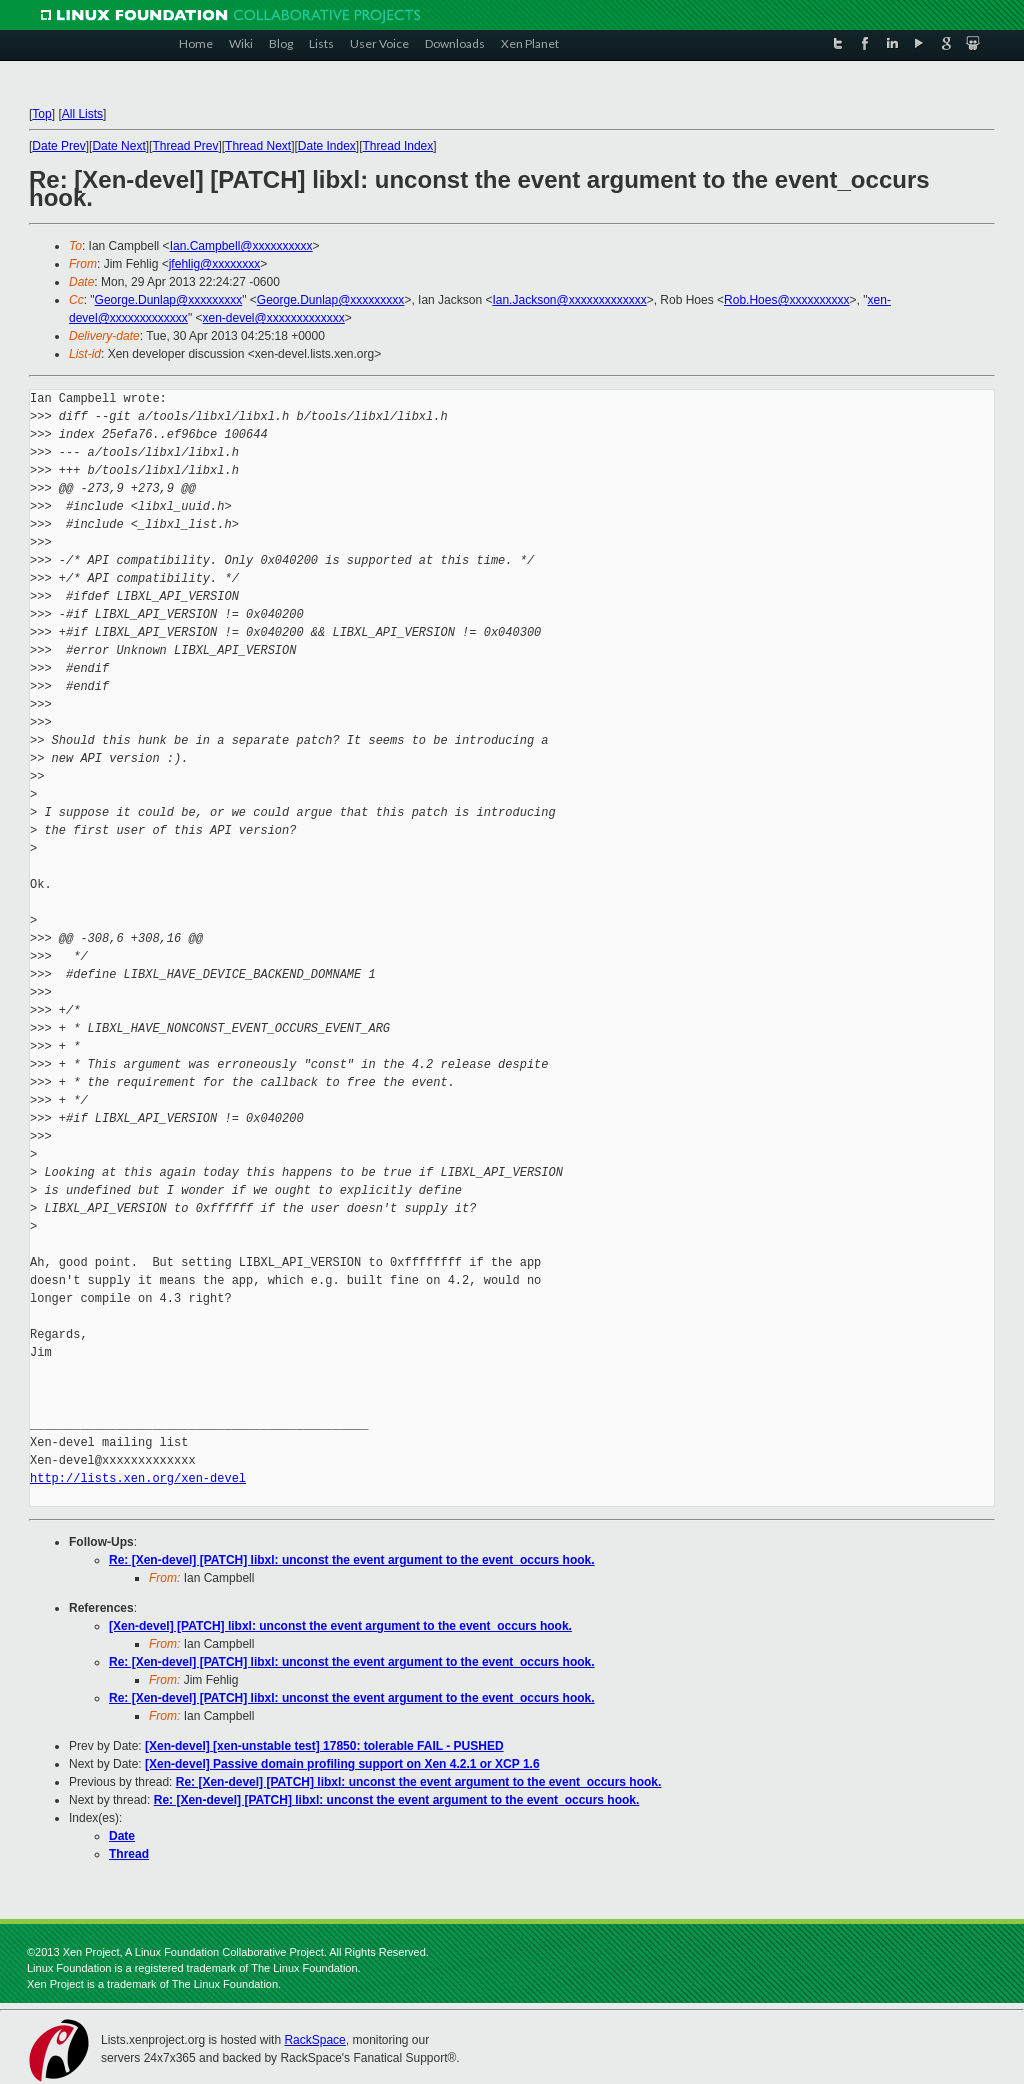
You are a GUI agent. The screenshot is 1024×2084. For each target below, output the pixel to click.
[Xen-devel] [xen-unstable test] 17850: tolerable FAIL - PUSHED (324, 1746)
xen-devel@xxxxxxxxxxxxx (273, 318)
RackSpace (314, 2040)
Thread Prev (185, 146)
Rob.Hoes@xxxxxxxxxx (787, 300)
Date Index (327, 146)
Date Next (118, 146)
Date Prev (58, 146)
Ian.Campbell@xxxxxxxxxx (241, 246)
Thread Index (398, 146)
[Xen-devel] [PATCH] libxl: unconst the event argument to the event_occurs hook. (340, 1626)
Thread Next (258, 146)
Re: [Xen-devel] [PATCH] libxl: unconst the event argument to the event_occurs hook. (352, 1560)
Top (41, 114)
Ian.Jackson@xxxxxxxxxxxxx (569, 300)
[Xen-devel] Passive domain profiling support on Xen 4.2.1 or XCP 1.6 (342, 1764)
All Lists (82, 114)
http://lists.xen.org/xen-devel (138, 1478)
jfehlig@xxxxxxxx (215, 264)
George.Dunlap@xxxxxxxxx (169, 300)
